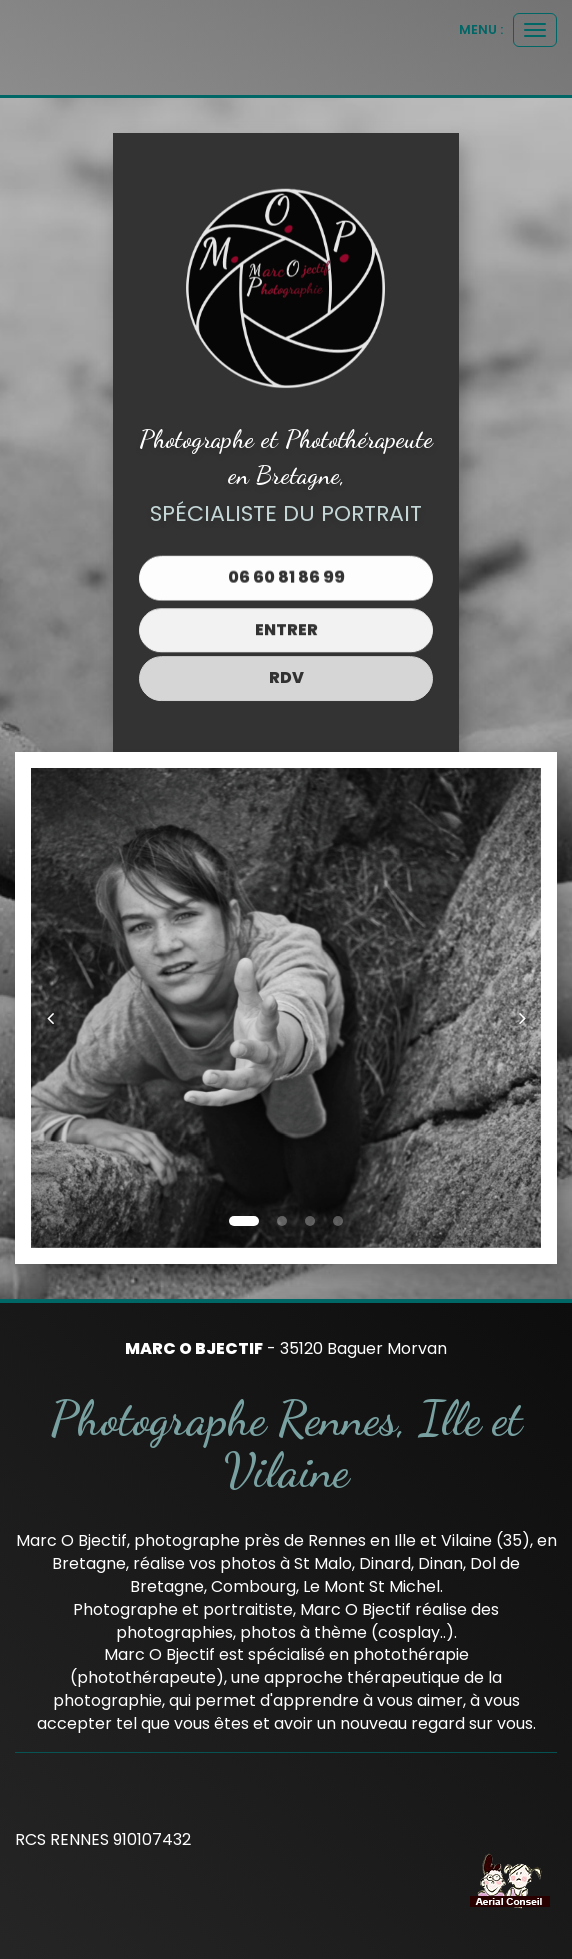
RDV (286, 666)
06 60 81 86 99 (286, 575)
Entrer (286, 623)
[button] (56, 1008)
